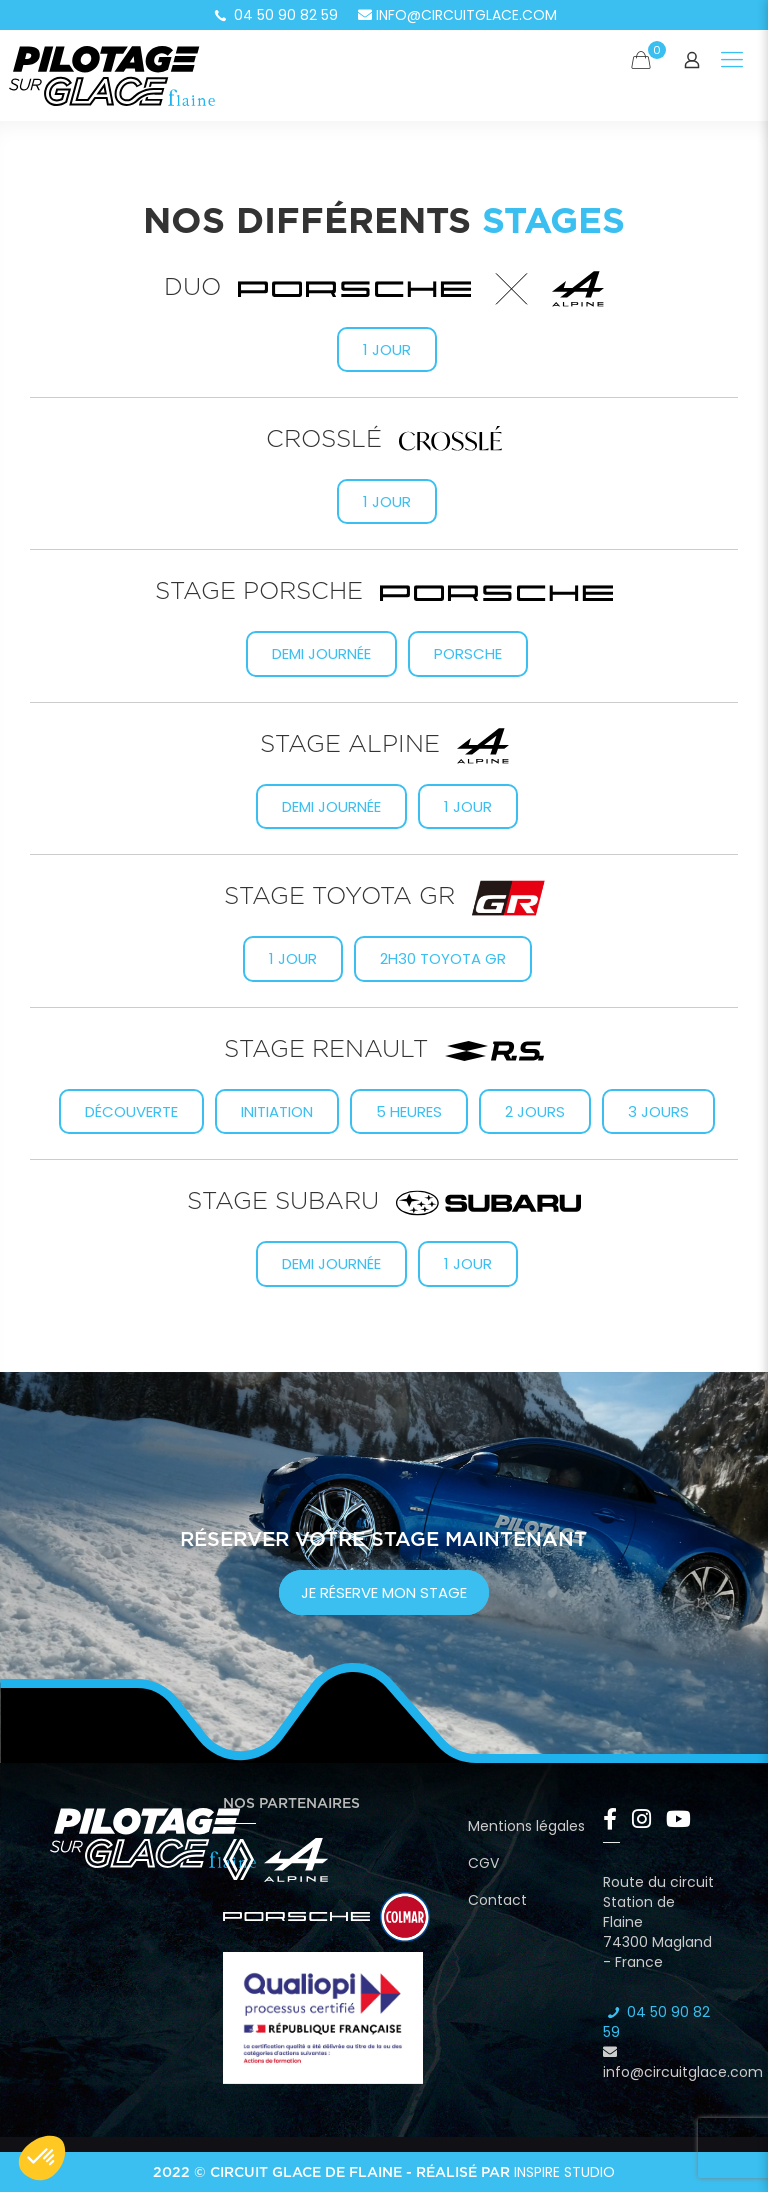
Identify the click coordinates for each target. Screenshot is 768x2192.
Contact (497, 1900)
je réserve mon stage (384, 1592)
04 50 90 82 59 (275, 15)
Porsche (468, 653)
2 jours (535, 1111)
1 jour (387, 349)
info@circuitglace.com (457, 15)
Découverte (131, 1111)
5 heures (409, 1111)
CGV (483, 1863)
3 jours (658, 1111)
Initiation (277, 1111)
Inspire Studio (564, 2172)
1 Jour (293, 958)
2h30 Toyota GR (443, 958)
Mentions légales (526, 1826)
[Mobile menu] (732, 60)
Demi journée (321, 653)
